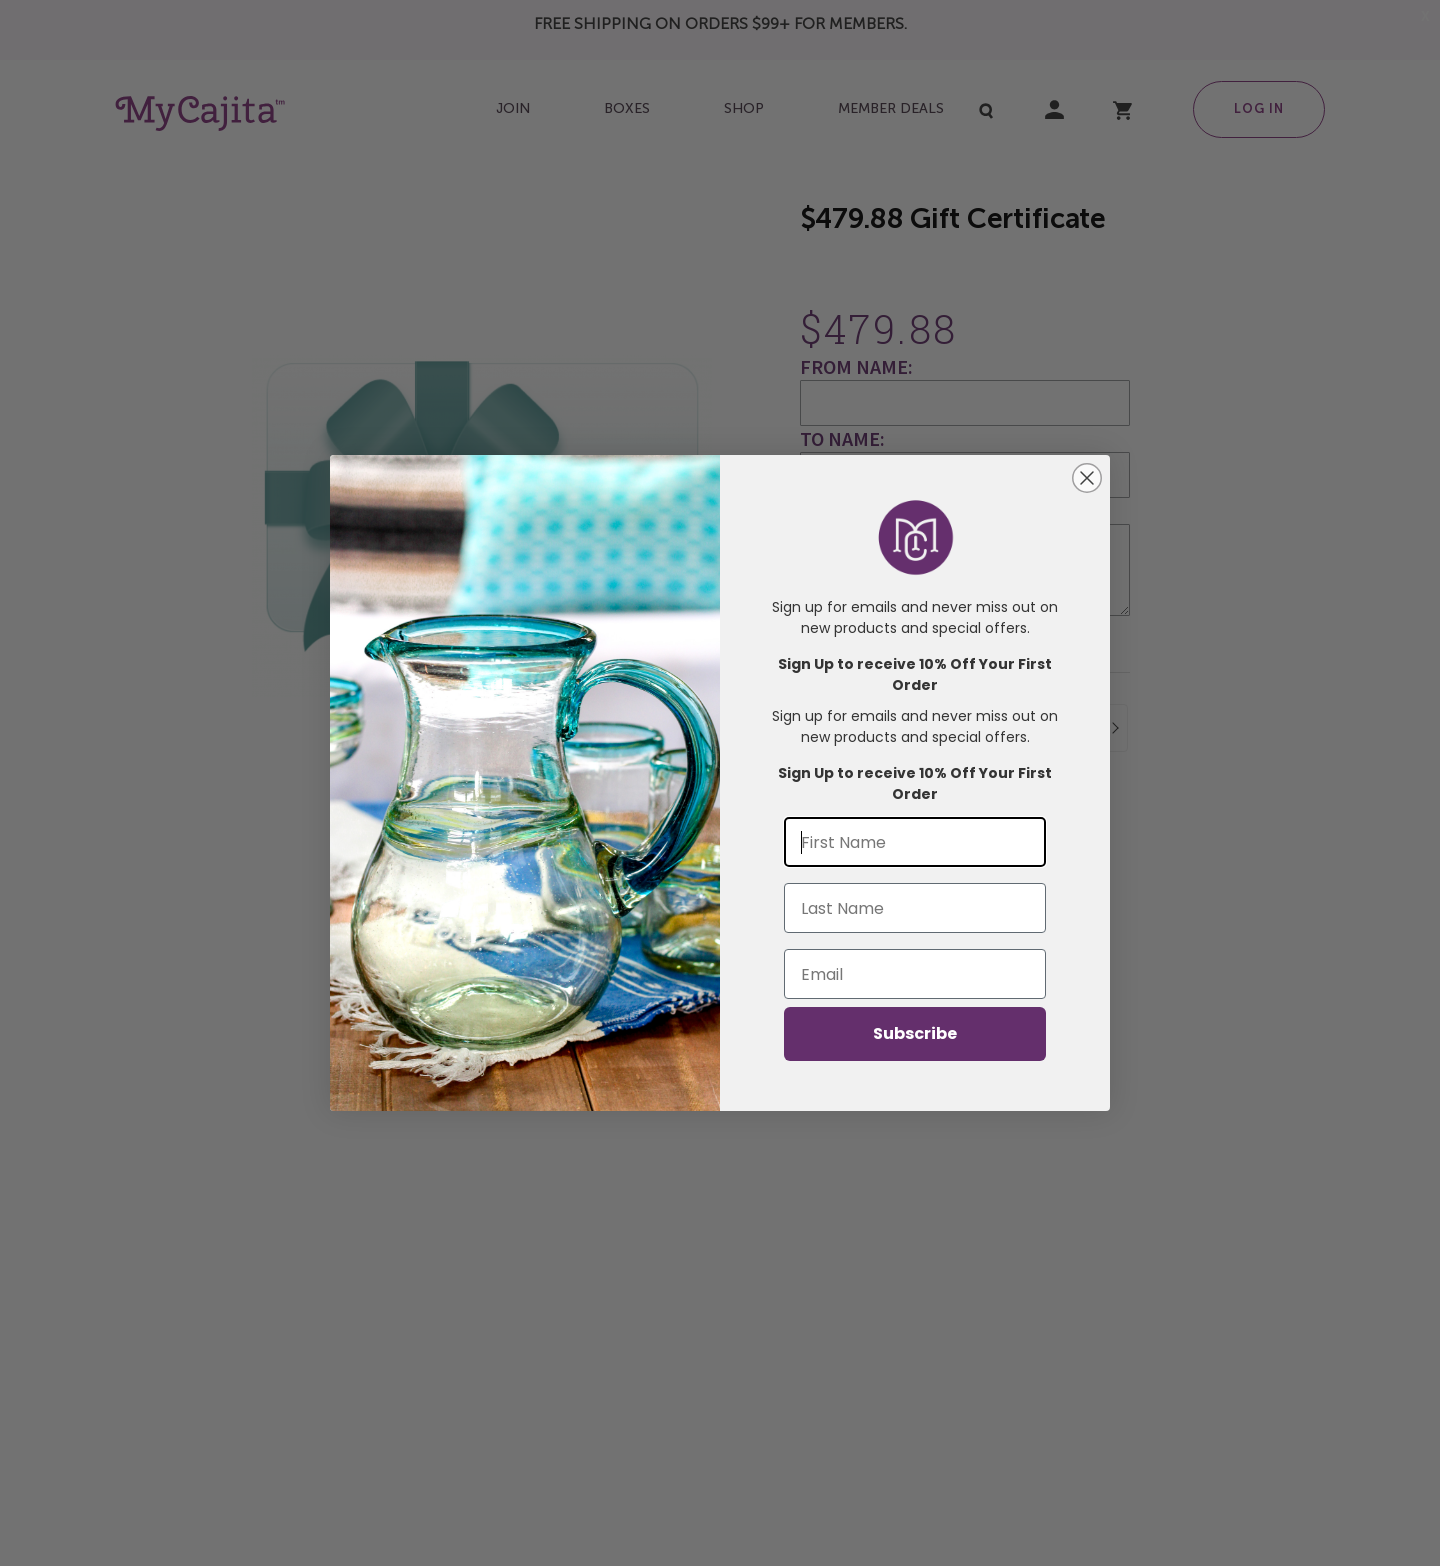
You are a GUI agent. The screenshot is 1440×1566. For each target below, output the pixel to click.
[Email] (915, 974)
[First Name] (915, 842)
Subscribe (915, 1033)
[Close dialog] (1087, 478)
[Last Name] (915, 908)
